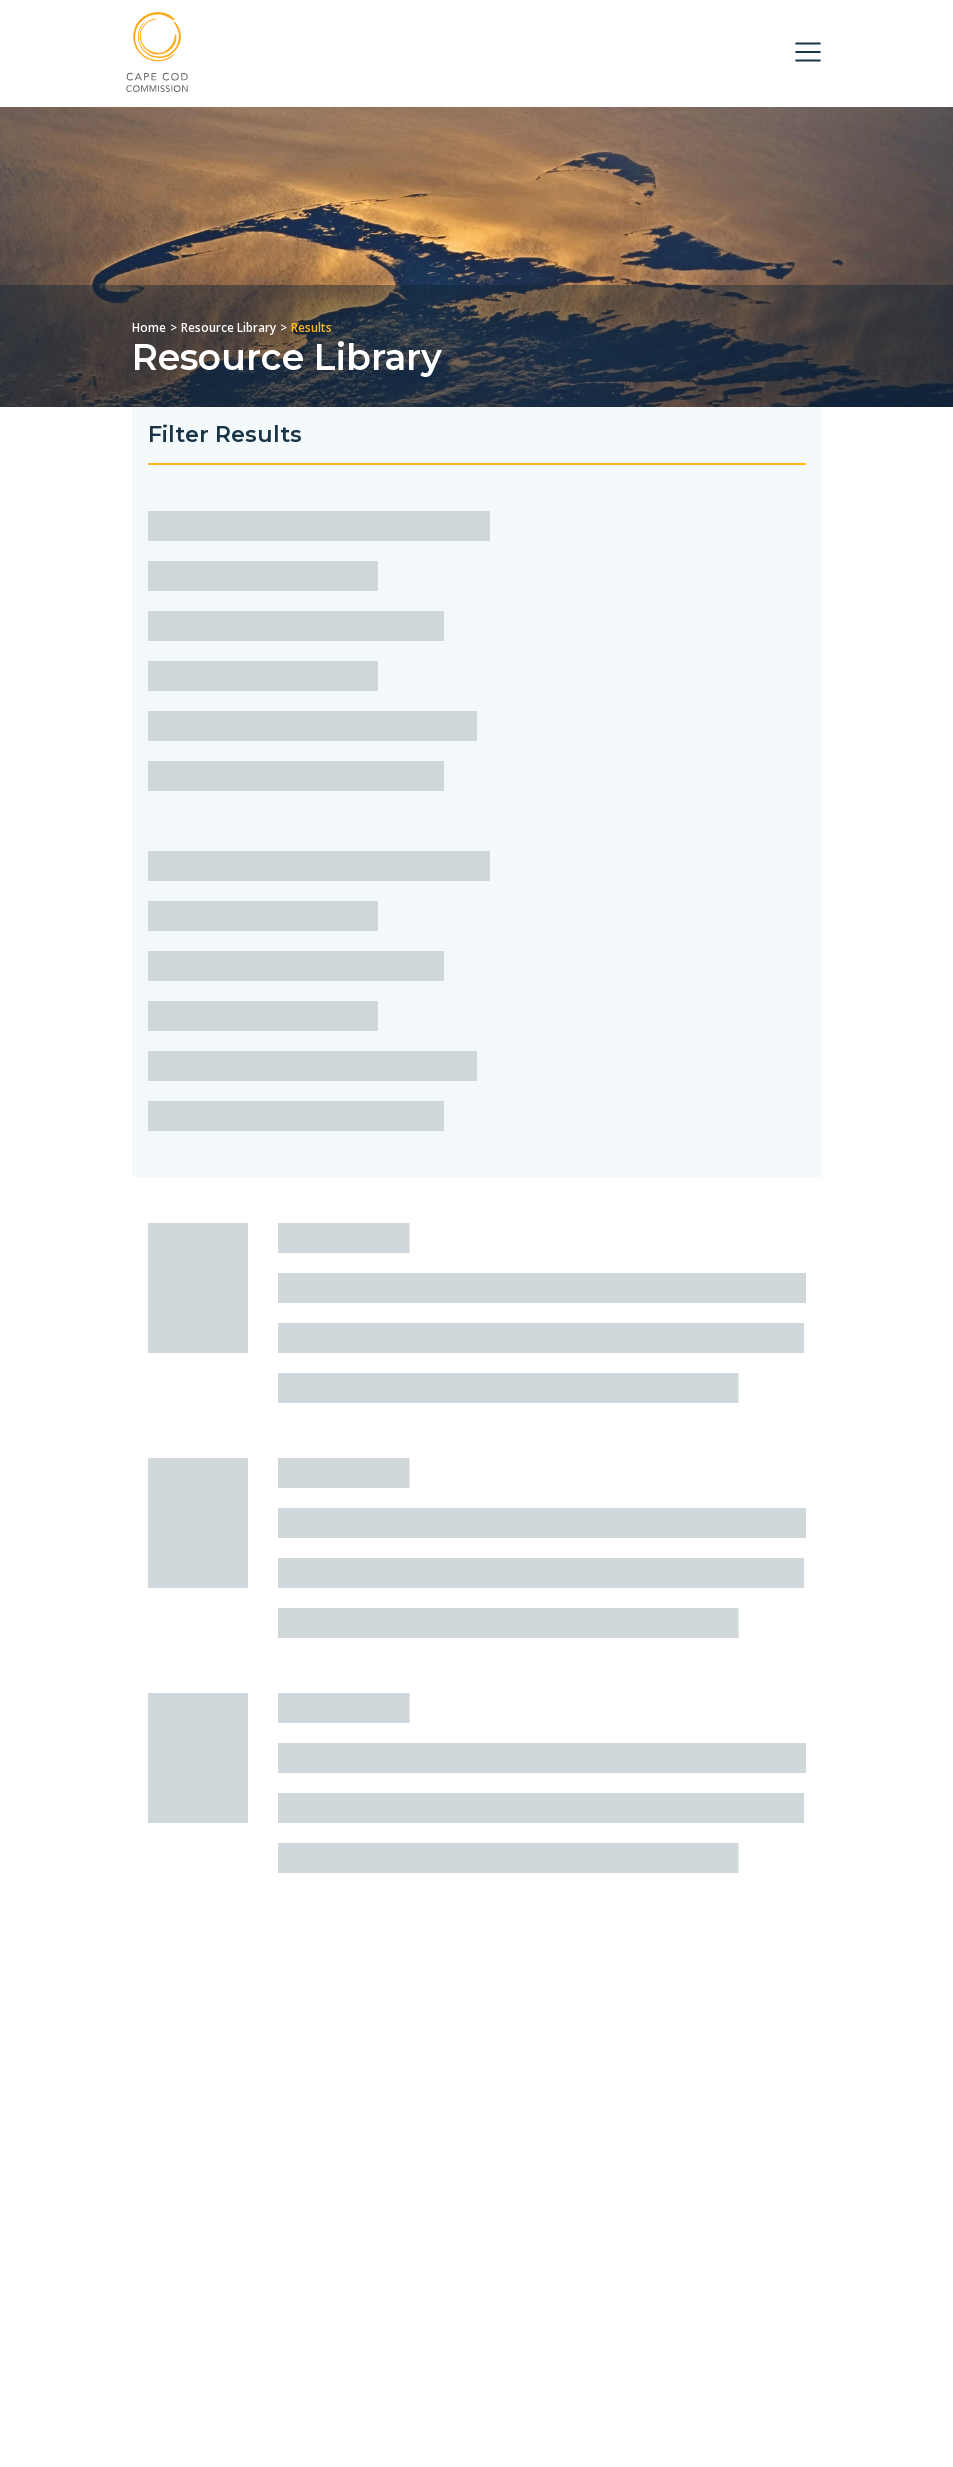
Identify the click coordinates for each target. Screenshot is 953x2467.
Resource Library (228, 327)
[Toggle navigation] (808, 52)
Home (149, 327)
